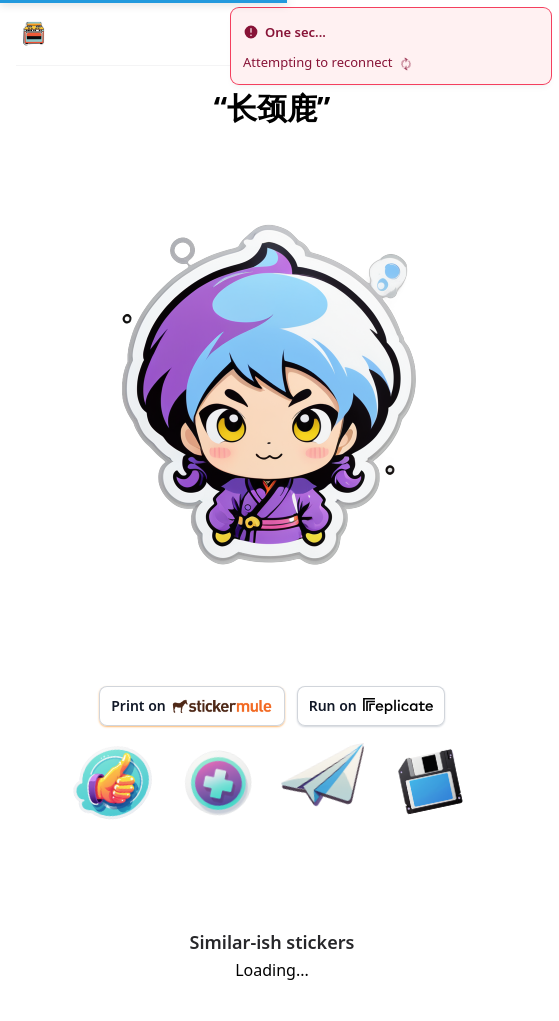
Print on (191, 705)
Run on (371, 706)
